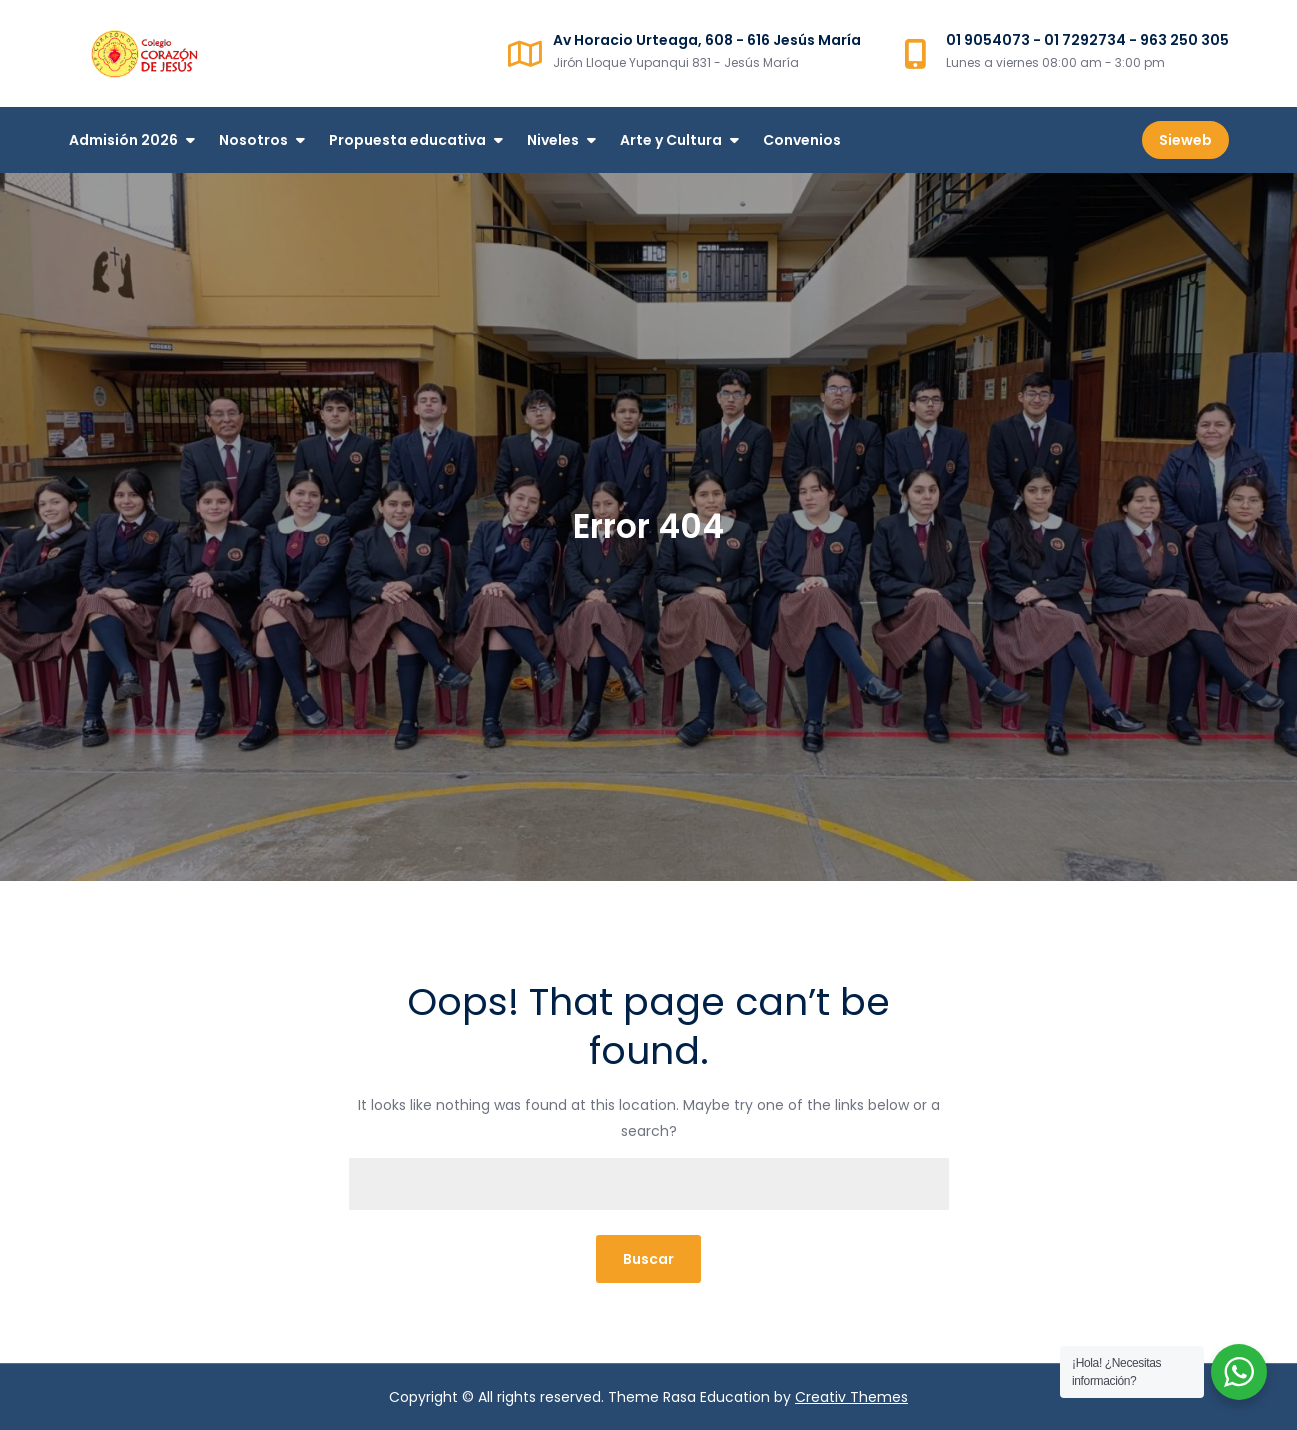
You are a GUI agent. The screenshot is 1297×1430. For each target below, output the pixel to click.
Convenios (802, 140)
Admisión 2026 (123, 140)
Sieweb (1185, 140)
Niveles (553, 140)
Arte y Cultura (671, 140)
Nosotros (253, 140)
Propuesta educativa (407, 140)
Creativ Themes (851, 1397)
